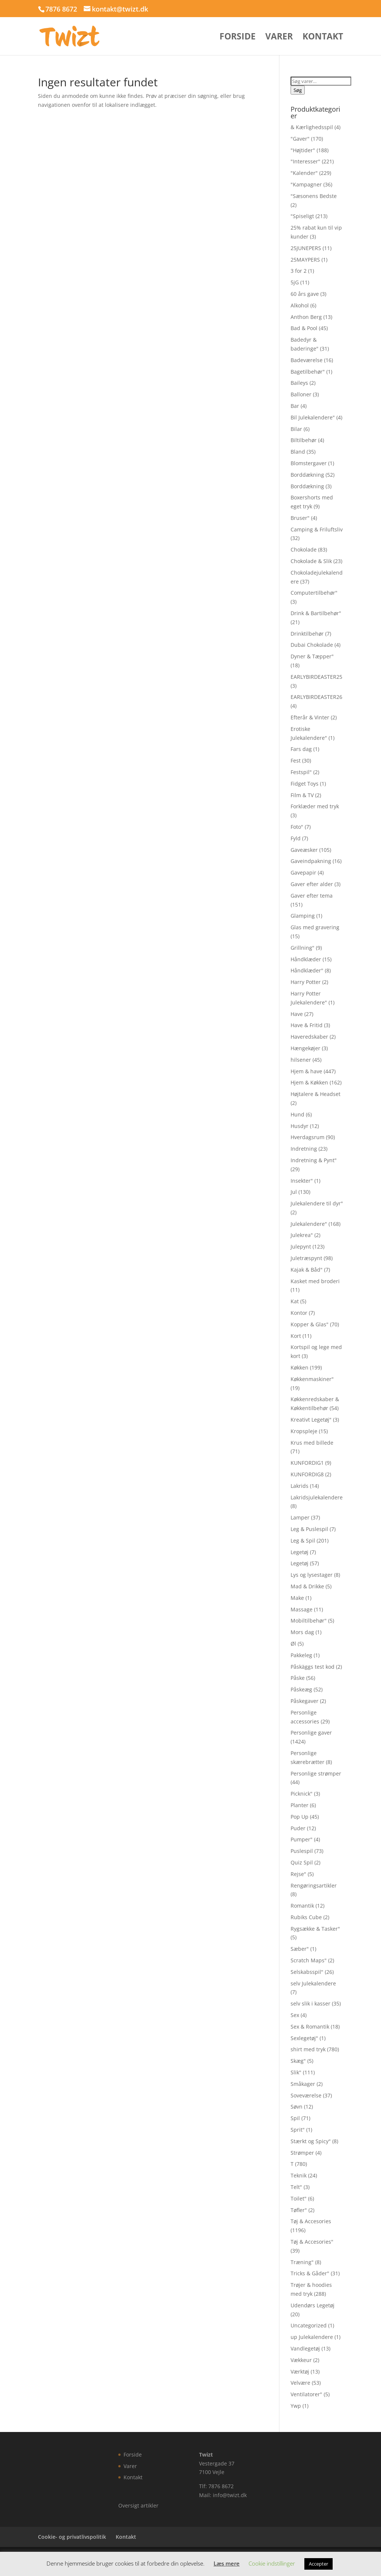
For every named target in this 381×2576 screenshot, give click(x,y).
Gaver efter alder (312, 884)
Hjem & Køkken (309, 1082)
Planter (299, 1805)
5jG (295, 282)
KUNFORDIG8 (307, 1474)
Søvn (296, 2106)
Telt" (296, 2186)
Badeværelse (307, 360)
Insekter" (302, 1180)
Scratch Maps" (309, 1960)
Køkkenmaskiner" (312, 1379)
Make (297, 1597)
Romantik (302, 1905)
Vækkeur (301, 2360)
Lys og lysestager (312, 1574)
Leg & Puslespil (309, 1529)
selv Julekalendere (313, 1983)
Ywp (296, 2405)
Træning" (302, 2262)
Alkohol (300, 305)
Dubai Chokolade (312, 644)
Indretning (304, 1148)
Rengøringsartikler (314, 1885)
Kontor (299, 1312)
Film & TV (302, 795)
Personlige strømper (316, 1773)
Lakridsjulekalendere (317, 1497)
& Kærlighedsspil (312, 127)
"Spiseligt (302, 216)
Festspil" (301, 772)
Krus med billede (312, 1442)
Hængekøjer (305, 1048)
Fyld (296, 838)
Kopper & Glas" (310, 1324)
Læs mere (227, 2563)
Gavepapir (303, 872)
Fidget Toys (304, 783)
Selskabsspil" (307, 1971)
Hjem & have (306, 1071)
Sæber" (300, 1948)
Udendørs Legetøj (312, 2305)
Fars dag (301, 748)
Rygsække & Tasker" (315, 1928)
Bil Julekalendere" (313, 417)
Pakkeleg (301, 1655)
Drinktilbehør (307, 633)
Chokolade (304, 549)
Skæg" (298, 2060)
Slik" (296, 2072)
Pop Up (299, 1816)
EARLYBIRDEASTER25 (316, 676)
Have (297, 1013)
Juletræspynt (306, 1258)
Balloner (301, 394)
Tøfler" (299, 2210)
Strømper (302, 2152)
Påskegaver (304, 1700)
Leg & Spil (303, 1540)
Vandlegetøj (305, 2348)
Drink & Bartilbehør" (316, 613)
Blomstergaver (309, 463)
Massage (302, 1609)
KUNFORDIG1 (307, 1462)
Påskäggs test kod (312, 1666)
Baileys (299, 382)
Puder (298, 1828)
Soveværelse (306, 2095)
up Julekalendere (312, 2336)
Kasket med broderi (315, 1281)
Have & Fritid (307, 1025)
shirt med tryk (308, 2049)
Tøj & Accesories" (312, 2241)
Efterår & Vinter (310, 717)
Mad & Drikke (307, 1586)
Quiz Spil (302, 1862)
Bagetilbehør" (308, 371)
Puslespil (302, 1850)
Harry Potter (306, 981)
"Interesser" (305, 161)
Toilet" (299, 2198)
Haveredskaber (309, 1036)
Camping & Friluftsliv (317, 529)
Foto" (297, 826)
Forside (238, 37)
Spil (295, 2118)
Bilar (296, 428)
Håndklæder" (307, 970)
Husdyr (299, 1125)
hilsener (301, 1059)
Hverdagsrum (307, 1137)
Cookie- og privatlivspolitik (72, 2536)
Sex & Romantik (310, 2026)
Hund (297, 1114)
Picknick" (302, 1793)
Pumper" (302, 1839)
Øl (293, 1643)
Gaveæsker (304, 849)
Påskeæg (301, 1689)
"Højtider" (303, 150)
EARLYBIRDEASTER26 (316, 696)
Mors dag (302, 1632)
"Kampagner (306, 184)
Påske (298, 1677)
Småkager (303, 2083)
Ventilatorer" (306, 2394)
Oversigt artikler (138, 2505)
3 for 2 (299, 270)
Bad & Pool (304, 328)
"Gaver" (300, 138)
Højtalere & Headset (315, 1093)
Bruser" (300, 517)
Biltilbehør (304, 440)
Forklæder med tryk (315, 806)
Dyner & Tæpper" (312, 656)
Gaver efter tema (312, 895)
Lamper (300, 1517)
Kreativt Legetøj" (311, 1419)
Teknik (299, 2175)
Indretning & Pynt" (314, 1160)
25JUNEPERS (306, 248)
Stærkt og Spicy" (311, 2141)
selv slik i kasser (310, 2003)
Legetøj (299, 1552)
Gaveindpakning (311, 860)
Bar (295, 405)
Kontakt (322, 37)
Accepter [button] (318, 2563)
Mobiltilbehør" (309, 1620)
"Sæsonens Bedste (314, 195)
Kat (295, 1301)
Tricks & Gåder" (310, 2273)
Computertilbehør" (314, 592)
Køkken (299, 1367)
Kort (296, 1335)
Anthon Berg (306, 316)
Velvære (300, 2382)
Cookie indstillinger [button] (272, 2563)
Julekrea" (302, 1235)
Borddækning (307, 474)
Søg (298, 90)
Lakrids (299, 1485)
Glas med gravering (315, 927)
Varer (279, 37)
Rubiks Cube (306, 1917)
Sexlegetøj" (304, 2038)
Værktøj (300, 2371)
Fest (296, 760)
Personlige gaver (311, 1732)
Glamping (303, 915)
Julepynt (301, 1246)
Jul (294, 1191)
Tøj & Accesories (311, 2221)
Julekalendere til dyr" (317, 1203)
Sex (295, 2015)
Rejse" (298, 1873)
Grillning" (302, 947)
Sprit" (298, 2129)
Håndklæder (306, 959)
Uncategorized (309, 2325)
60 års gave (305, 293)
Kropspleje (304, 1431)
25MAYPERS (305, 259)
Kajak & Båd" (307, 1269)
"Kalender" (304, 172)
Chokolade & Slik (311, 561)
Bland (298, 451)
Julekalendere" (309, 1223)
